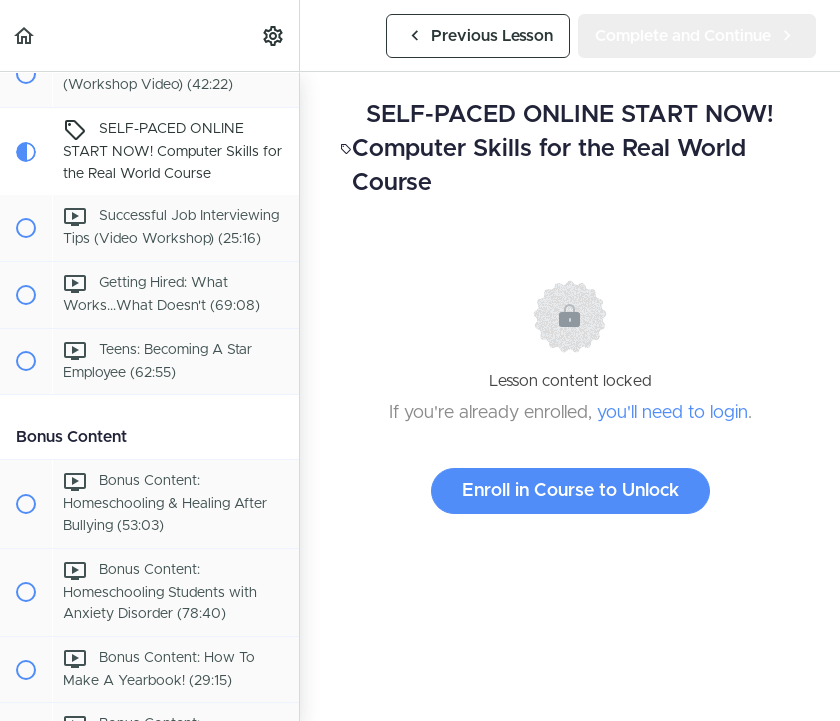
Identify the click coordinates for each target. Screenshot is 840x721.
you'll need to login (672, 413)
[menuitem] (274, 35)
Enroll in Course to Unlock (570, 491)
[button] (25, 35)
